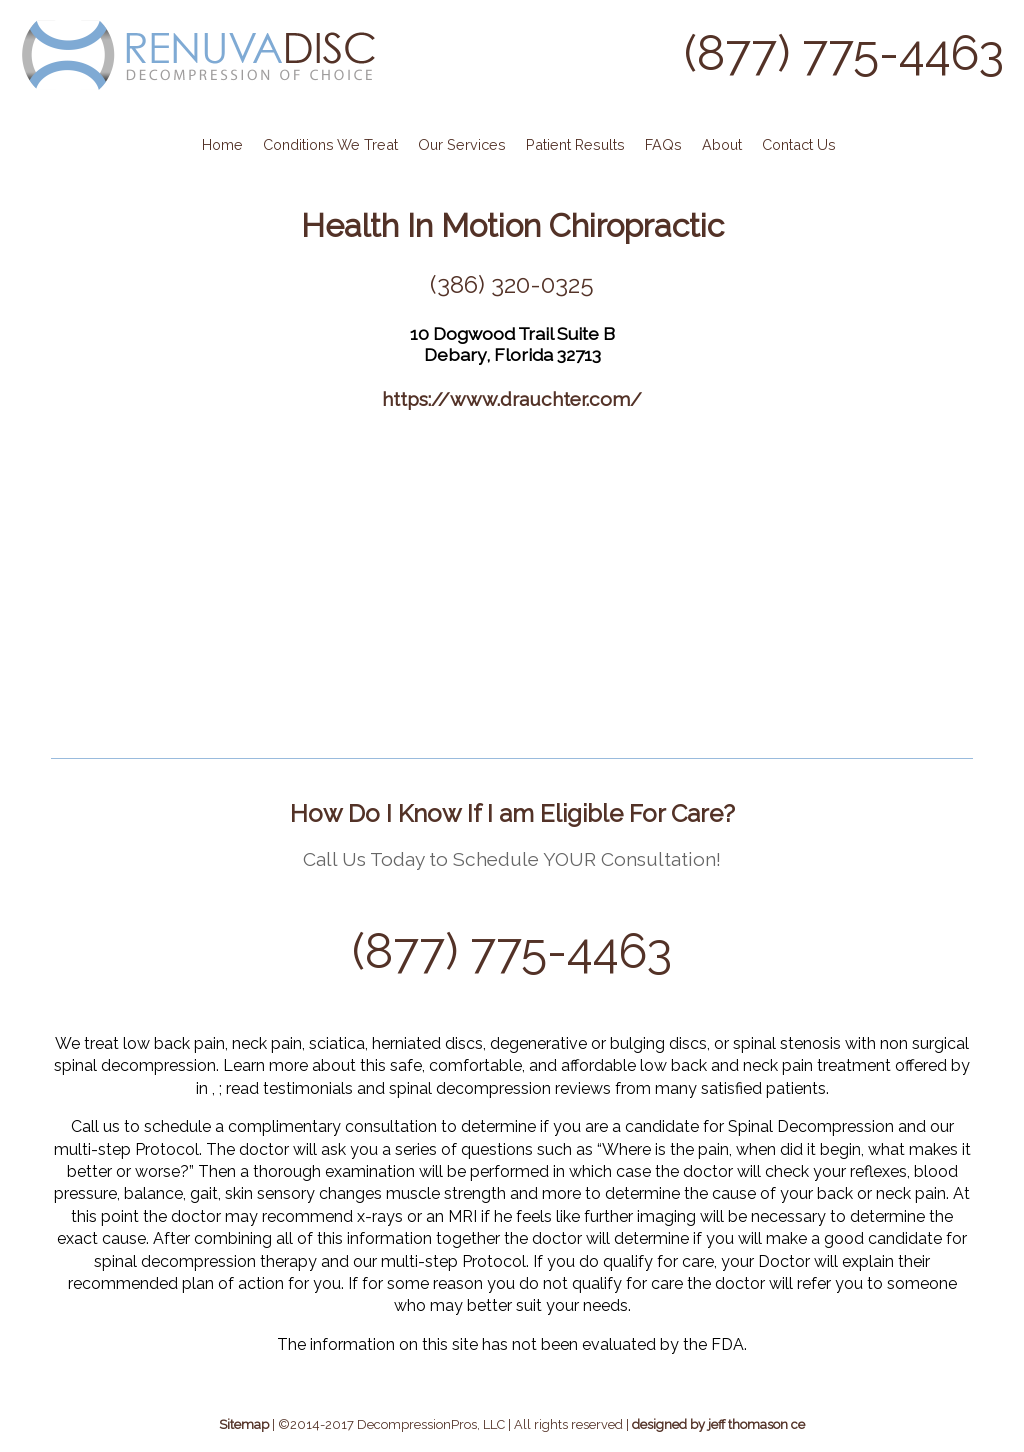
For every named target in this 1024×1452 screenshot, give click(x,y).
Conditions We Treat (330, 144)
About (722, 144)
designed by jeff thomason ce (718, 1424)
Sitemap (244, 1424)
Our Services (462, 144)
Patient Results (575, 144)
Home (222, 144)
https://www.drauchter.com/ (512, 399)
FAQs (663, 144)
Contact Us (799, 144)
